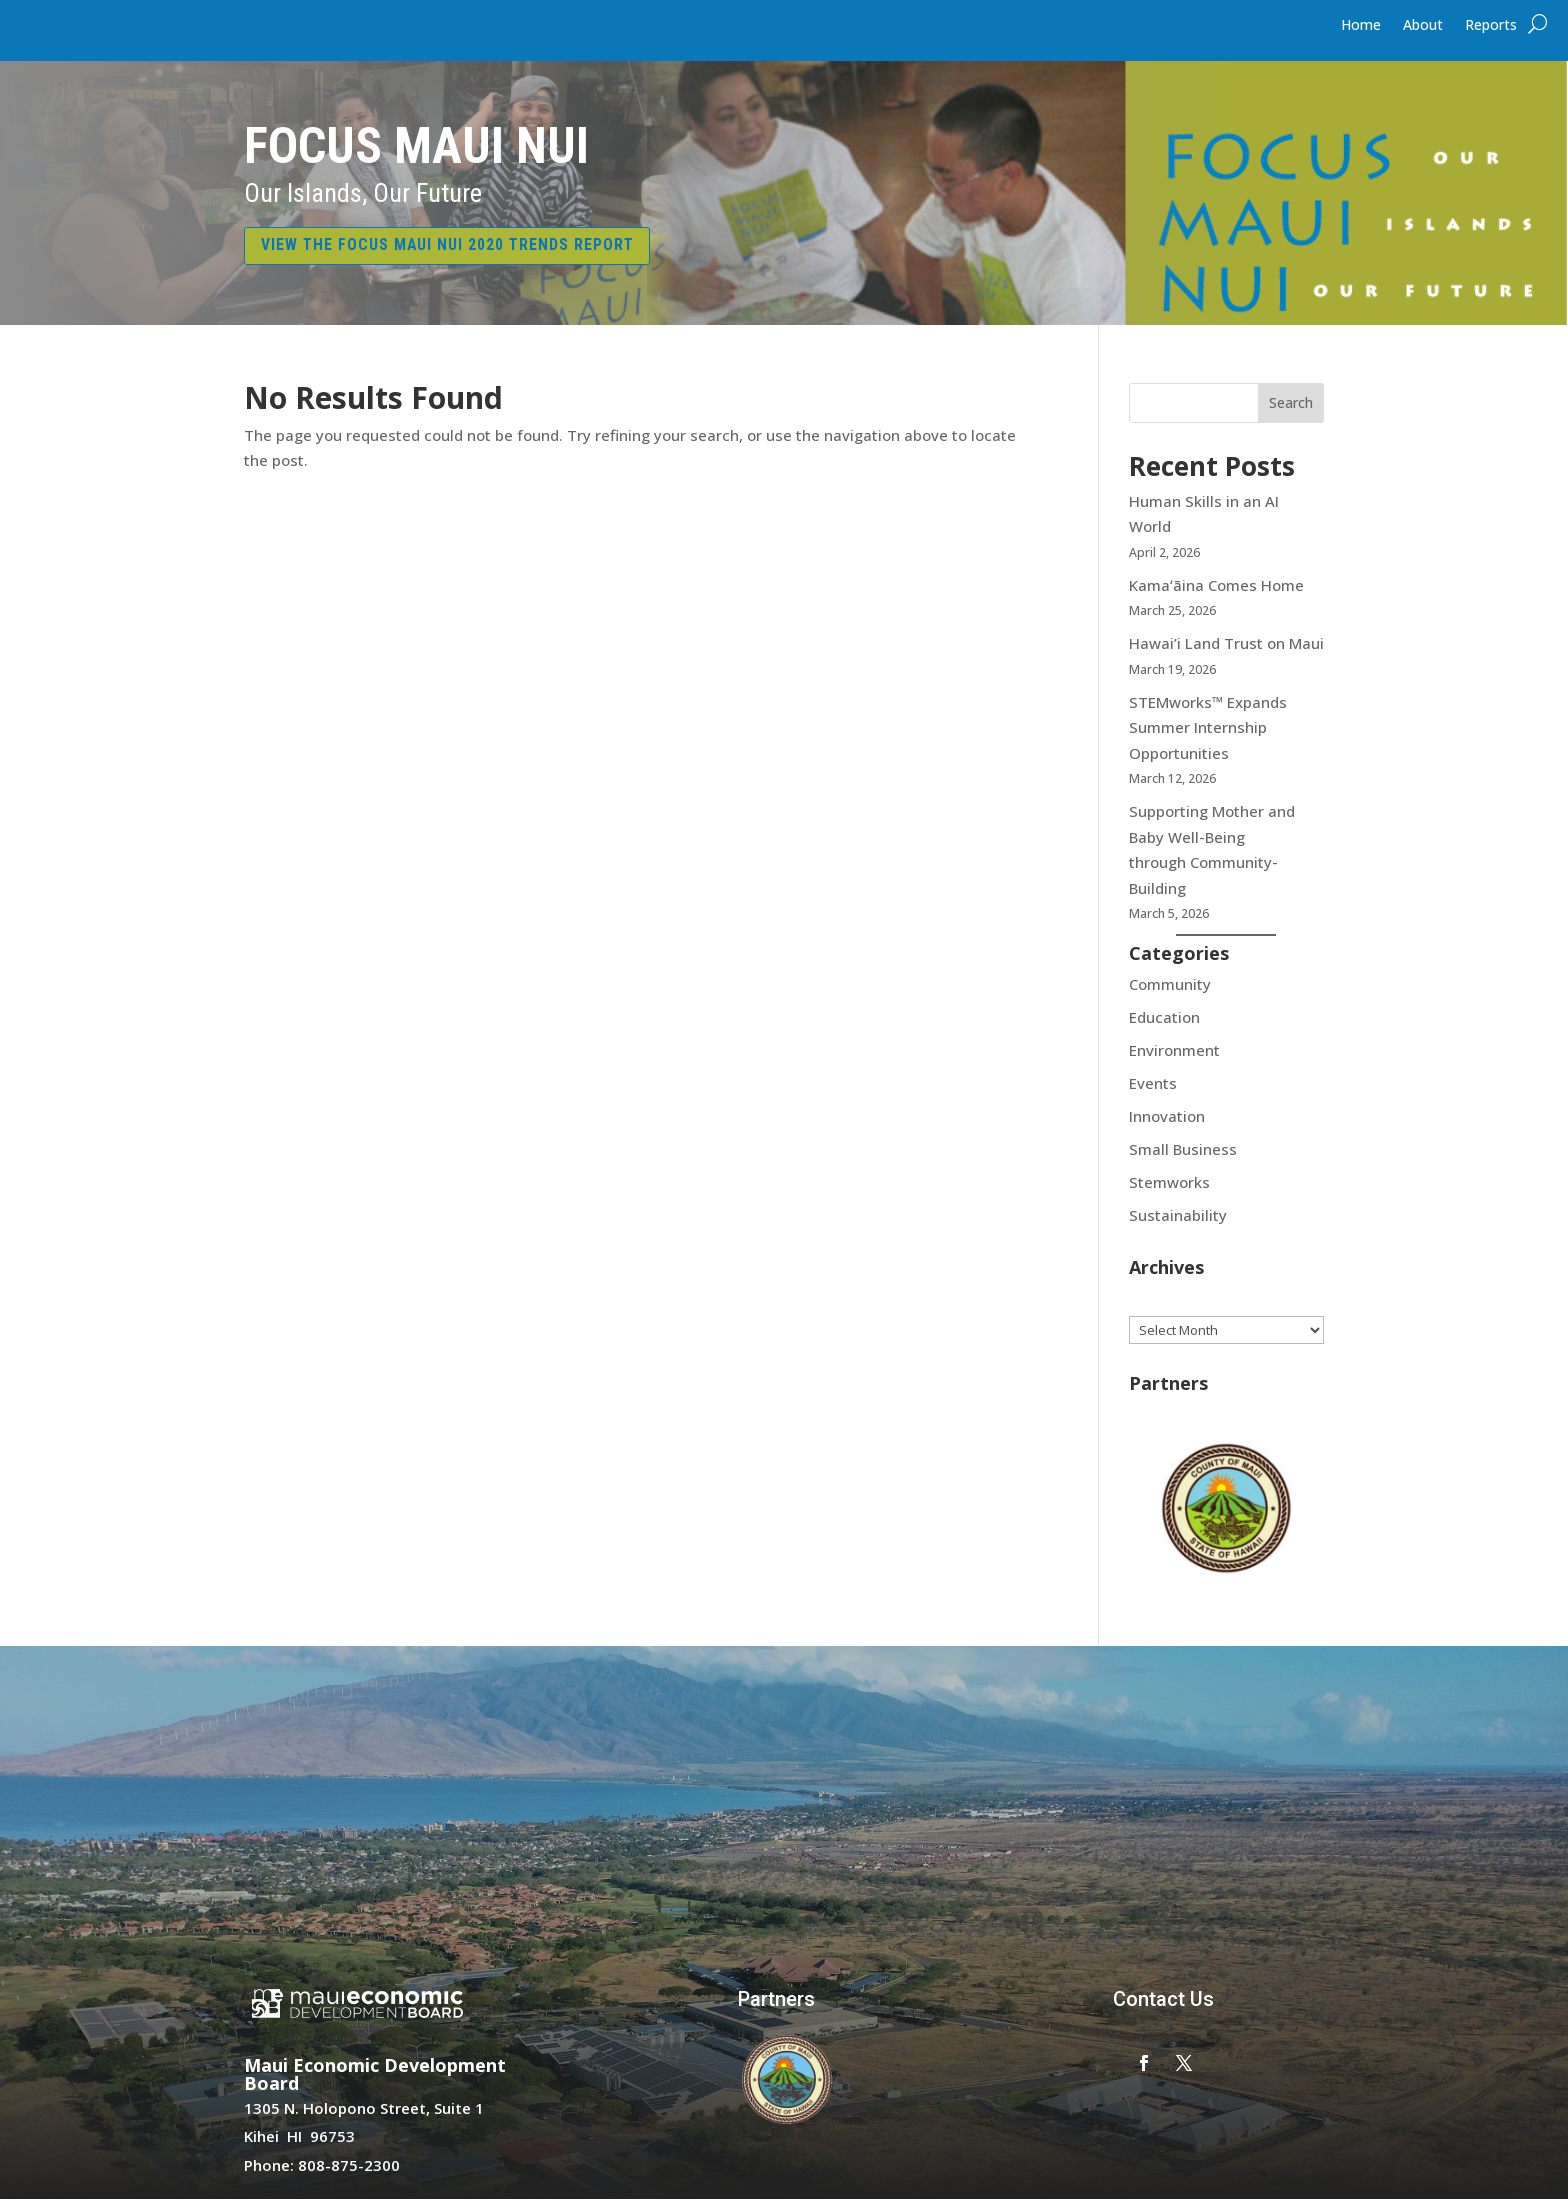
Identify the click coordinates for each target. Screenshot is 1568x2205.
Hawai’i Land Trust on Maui (1226, 648)
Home (1361, 26)
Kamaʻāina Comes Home (1218, 590)
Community (1170, 989)
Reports (1491, 26)
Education (1164, 1022)
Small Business (1183, 1154)
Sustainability (1178, 1220)
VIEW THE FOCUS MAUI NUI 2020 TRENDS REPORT (467, 247)
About (1423, 26)
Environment (1174, 1055)
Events (1153, 1088)
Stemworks (1169, 1187)
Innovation (1167, 1121)
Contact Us (1163, 2004)
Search (1291, 408)
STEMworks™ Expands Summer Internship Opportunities (1208, 732)
